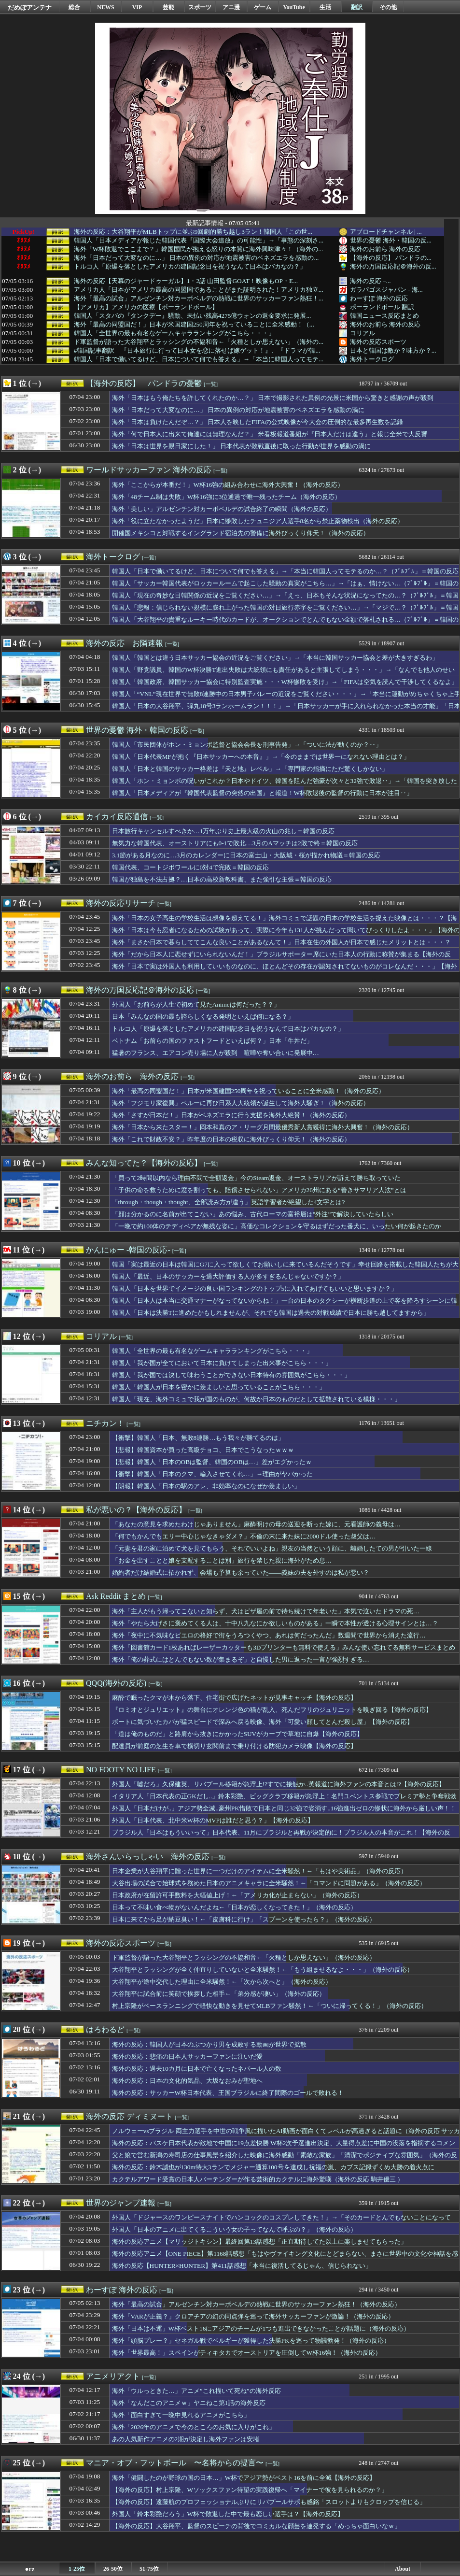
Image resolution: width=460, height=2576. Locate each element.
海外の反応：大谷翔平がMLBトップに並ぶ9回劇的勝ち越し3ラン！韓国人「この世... (193, 231)
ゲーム (262, 7)
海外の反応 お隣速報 (124, 643)
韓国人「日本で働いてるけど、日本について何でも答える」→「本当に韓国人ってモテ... (198, 359)
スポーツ (199, 7)
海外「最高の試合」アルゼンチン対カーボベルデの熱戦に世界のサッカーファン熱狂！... (198, 298)
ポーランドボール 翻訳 (382, 307)
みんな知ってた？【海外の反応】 (144, 1163)
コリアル (362, 333)
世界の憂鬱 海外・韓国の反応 (137, 730)
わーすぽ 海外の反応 (379, 298)
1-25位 (77, 2568)
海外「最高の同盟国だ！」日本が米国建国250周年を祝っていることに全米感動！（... (194, 324)
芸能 (168, 7)
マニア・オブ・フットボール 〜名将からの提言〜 (175, 2463)
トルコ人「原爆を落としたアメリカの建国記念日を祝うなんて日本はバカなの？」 (190, 266)
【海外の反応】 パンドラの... (391, 257)
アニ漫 (231, 7)
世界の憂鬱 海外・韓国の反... (391, 240)
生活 (325, 7)
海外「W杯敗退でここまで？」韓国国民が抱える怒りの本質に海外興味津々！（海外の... (198, 249)
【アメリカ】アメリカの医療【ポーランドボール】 (146, 307)
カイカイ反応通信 (117, 816)
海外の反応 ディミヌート (129, 2116)
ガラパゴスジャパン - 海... (386, 289)
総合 (74, 7)
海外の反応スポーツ (378, 341)
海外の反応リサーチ (120, 903)
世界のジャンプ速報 (120, 2203)
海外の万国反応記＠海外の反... (393, 266)
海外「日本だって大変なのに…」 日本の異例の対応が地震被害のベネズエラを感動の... (196, 258)
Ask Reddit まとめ (116, 1596)
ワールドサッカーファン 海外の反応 (148, 470)
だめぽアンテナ (30, 7)
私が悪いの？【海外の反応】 (136, 1510)
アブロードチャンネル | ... (386, 231)
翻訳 (356, 7)
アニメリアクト (113, 2376)
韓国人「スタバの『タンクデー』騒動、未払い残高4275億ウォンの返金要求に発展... (192, 315)
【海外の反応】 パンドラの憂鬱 (144, 383)
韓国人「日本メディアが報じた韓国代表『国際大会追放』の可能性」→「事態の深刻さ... (198, 240)
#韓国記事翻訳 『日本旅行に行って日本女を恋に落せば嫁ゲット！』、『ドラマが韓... (197, 350)
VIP (137, 7)
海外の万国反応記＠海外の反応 (140, 990)
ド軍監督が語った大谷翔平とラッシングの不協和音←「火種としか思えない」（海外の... (198, 342)
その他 (388, 7)
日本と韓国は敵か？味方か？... (393, 350)
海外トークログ (372, 359)
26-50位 (113, 2568)
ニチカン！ (105, 1423)
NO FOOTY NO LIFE (121, 1769)
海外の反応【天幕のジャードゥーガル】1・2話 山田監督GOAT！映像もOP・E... (186, 281)
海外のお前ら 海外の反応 (385, 249)
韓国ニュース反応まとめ (384, 315)
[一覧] (211, 384)
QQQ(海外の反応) (116, 1683)
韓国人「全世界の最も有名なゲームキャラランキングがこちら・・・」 (174, 333)
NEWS (105, 7)
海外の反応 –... (370, 281)
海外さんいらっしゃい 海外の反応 (147, 1856)
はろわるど (105, 2029)
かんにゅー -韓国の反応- (128, 1250)
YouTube (294, 7)
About (402, 2568)
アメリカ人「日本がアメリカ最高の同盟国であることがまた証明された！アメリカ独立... (198, 289)
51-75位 (149, 2568)
